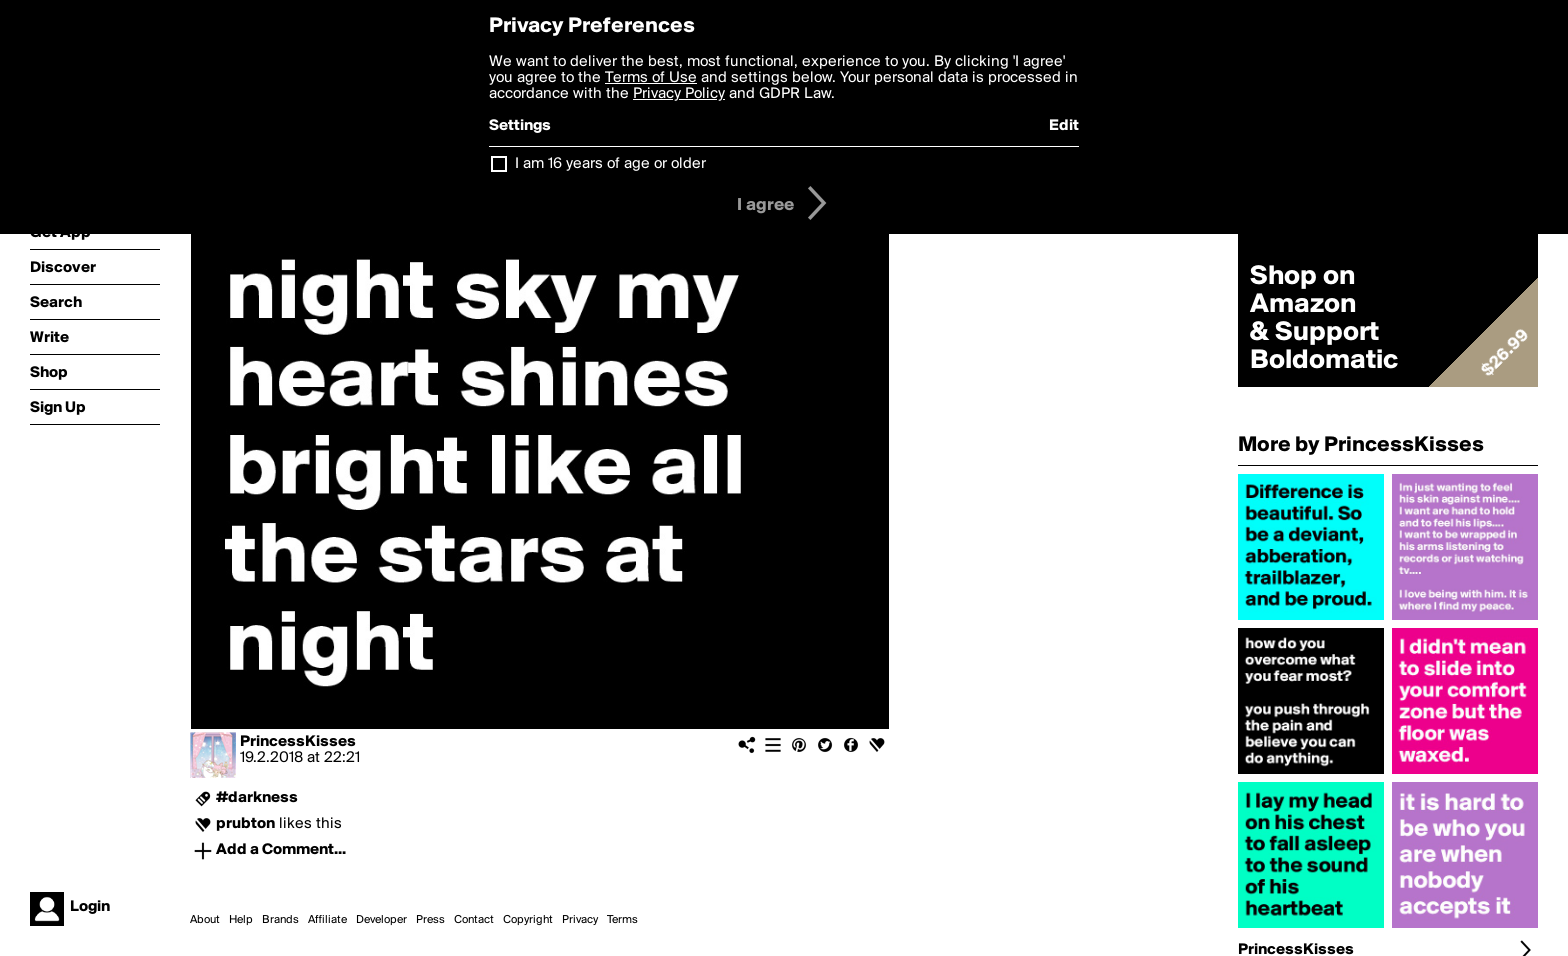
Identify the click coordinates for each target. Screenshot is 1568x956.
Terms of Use (651, 78)
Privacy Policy (679, 94)
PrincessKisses (298, 742)
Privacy (580, 920)
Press (430, 920)
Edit (1064, 126)
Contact (474, 920)
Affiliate (327, 920)
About (205, 920)
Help (241, 920)
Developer (381, 920)
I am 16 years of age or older (610, 164)
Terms (622, 920)
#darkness (257, 798)
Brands (280, 920)
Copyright (528, 920)
